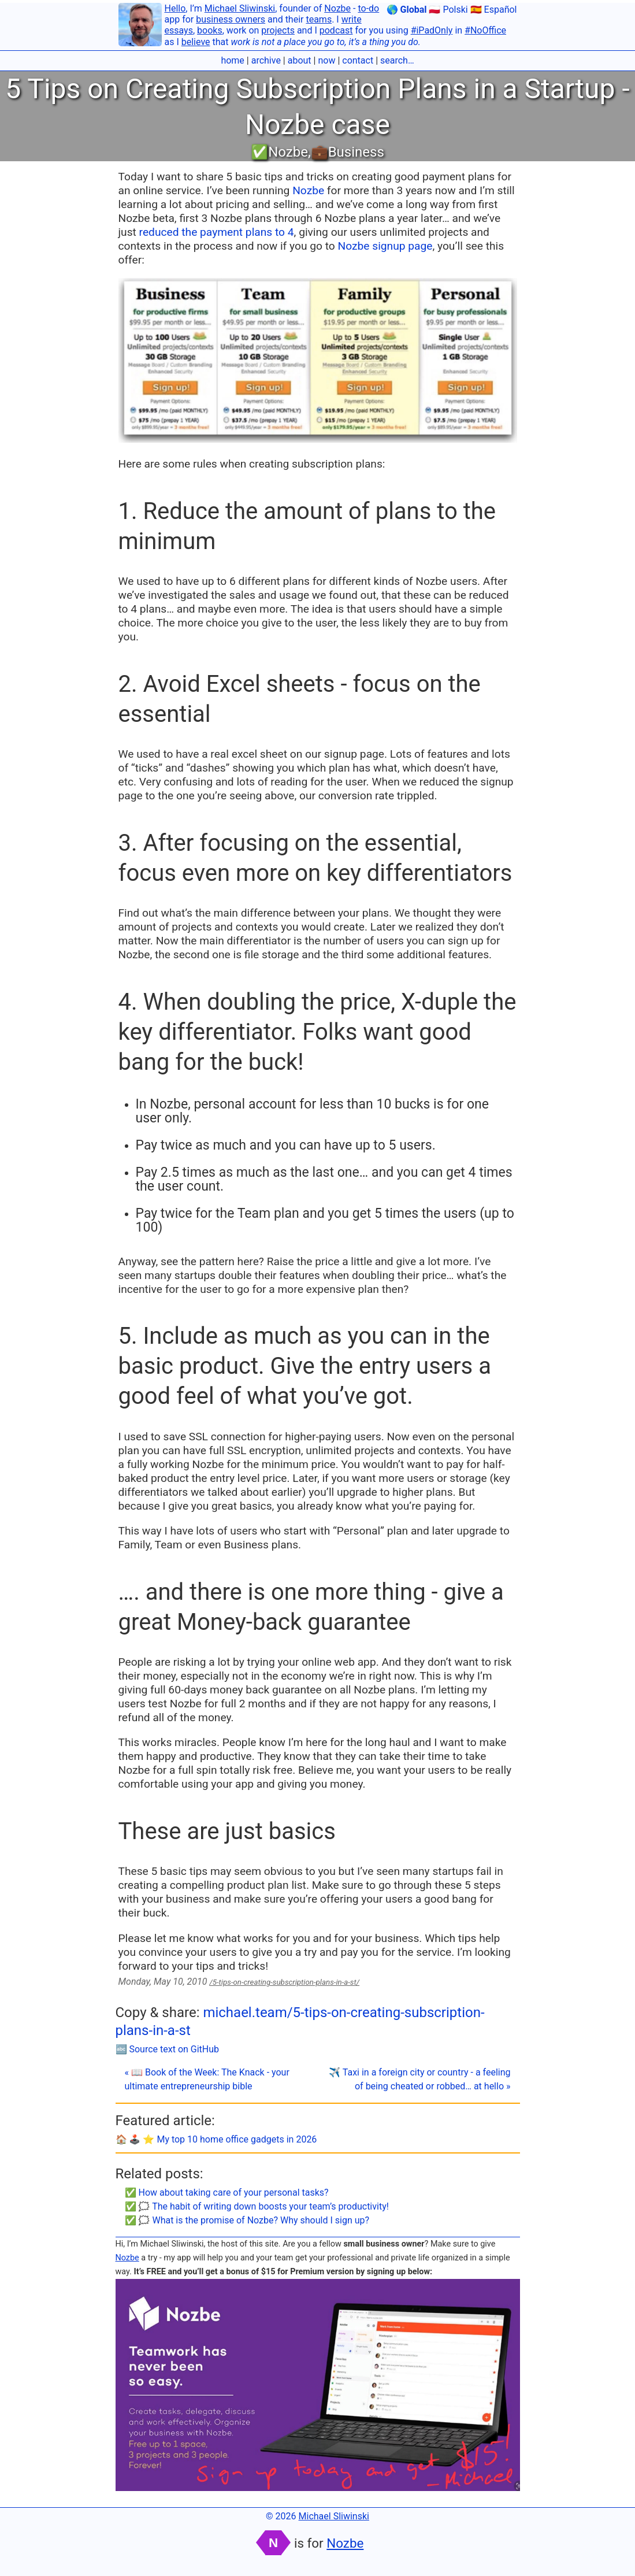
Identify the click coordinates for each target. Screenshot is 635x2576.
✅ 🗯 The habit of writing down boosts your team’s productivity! (257, 2206)
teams (319, 19)
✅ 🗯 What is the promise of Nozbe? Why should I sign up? (247, 2220)
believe (195, 41)
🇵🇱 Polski (448, 9)
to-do (368, 8)
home (232, 60)
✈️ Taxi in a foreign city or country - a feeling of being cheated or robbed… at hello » (419, 2079)
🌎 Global (407, 9)
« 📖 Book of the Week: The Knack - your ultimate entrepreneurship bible (207, 2079)
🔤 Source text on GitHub (168, 2049)
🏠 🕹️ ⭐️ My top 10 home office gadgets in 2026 (216, 2139)
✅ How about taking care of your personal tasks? (227, 2192)
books (209, 30)
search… (397, 60)
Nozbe (337, 8)
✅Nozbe (279, 152)
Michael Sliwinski (240, 8)
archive (266, 60)
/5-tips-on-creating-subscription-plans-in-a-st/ (284, 1982)
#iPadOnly (432, 30)
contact (357, 60)
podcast (336, 30)
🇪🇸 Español (493, 9)
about (299, 60)
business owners (230, 19)
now (326, 60)
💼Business (347, 152)
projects (278, 30)
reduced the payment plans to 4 (216, 232)
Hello (175, 8)
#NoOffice (485, 30)
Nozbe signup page (385, 246)
